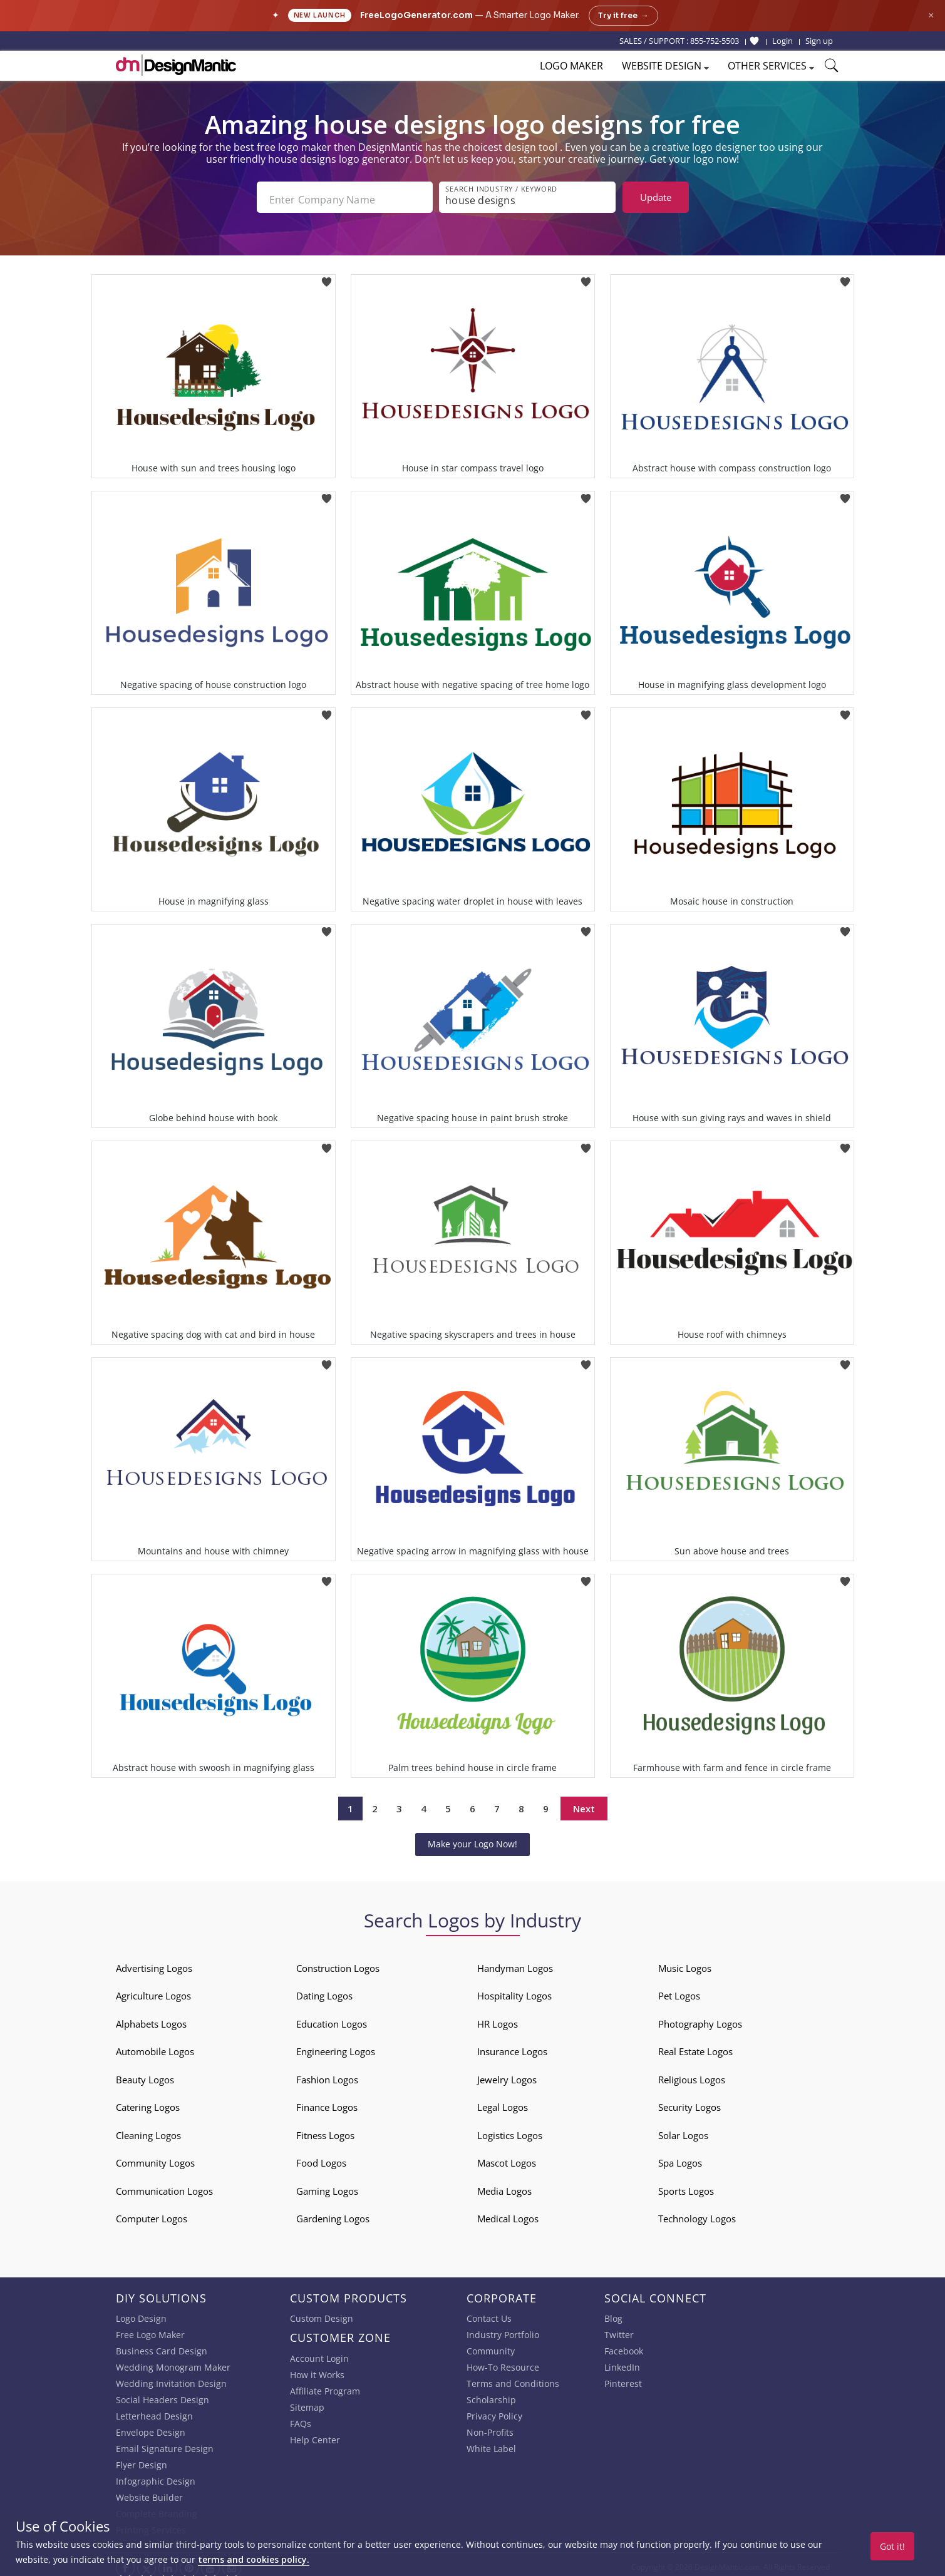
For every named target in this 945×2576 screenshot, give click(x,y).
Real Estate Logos (695, 2046)
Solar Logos (683, 2130)
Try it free (623, 15)
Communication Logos (164, 2186)
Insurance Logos (512, 2046)
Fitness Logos (325, 2130)
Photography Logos (700, 2019)
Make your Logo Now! (472, 1839)
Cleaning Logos (148, 2130)
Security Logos (689, 2102)
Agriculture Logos (153, 1990)
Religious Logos (691, 2074)
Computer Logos (151, 2213)
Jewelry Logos (507, 2074)
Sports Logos (686, 2186)
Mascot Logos (506, 2158)
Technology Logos (697, 2213)
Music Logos (684, 1963)
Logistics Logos (509, 2130)
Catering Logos (148, 2102)
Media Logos (504, 2186)
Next (584, 1803)
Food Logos (321, 2158)
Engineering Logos (335, 2046)
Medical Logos (508, 2213)
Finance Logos (327, 2102)
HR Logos (497, 2019)
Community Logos (155, 2158)
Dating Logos (324, 1990)
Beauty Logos (145, 2074)
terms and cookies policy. (253, 2559)
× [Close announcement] (931, 15)
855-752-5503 (714, 40)
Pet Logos (679, 1990)
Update (655, 197)
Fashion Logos (327, 2074)
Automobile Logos (155, 2046)
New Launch (320, 15)
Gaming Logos (327, 2186)
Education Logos (331, 2019)
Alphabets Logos (151, 2019)
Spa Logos (680, 2158)
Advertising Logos (154, 1963)
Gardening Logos (332, 2213)
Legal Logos (502, 2102)
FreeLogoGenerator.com (416, 15)
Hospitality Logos (514, 1990)
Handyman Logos (515, 1963)
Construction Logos (338, 1963)
